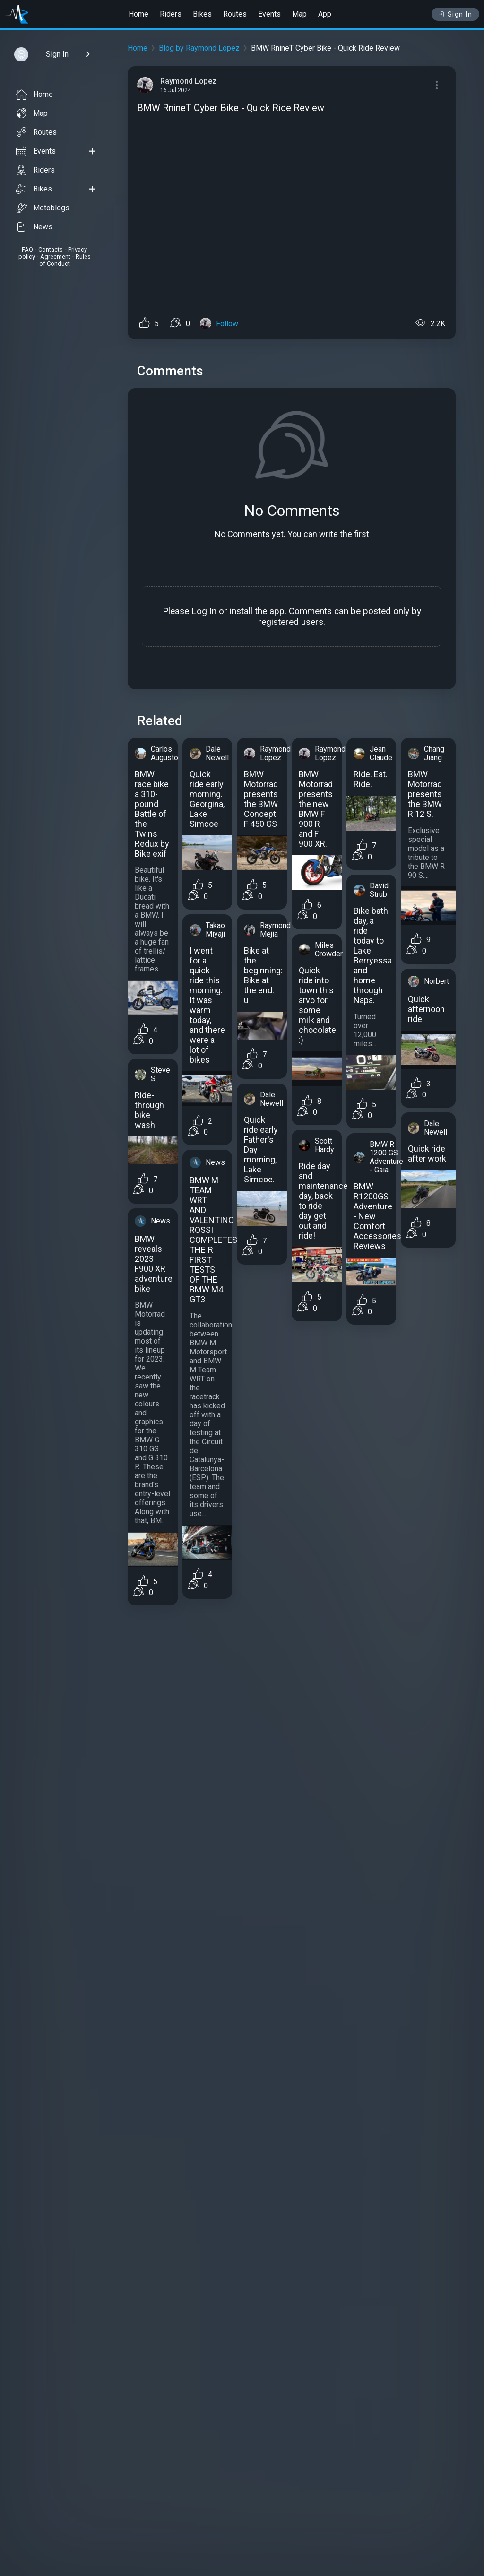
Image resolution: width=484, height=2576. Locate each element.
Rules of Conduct (65, 260)
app (277, 611)
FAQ (27, 249)
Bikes (202, 13)
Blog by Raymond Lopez (199, 47)
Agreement (55, 256)
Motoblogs (42, 208)
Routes (235, 13)
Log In (203, 611)
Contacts (50, 249)
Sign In (455, 14)
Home (138, 13)
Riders (171, 13)
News (34, 227)
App (324, 13)
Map (299, 13)
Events (269, 13)
